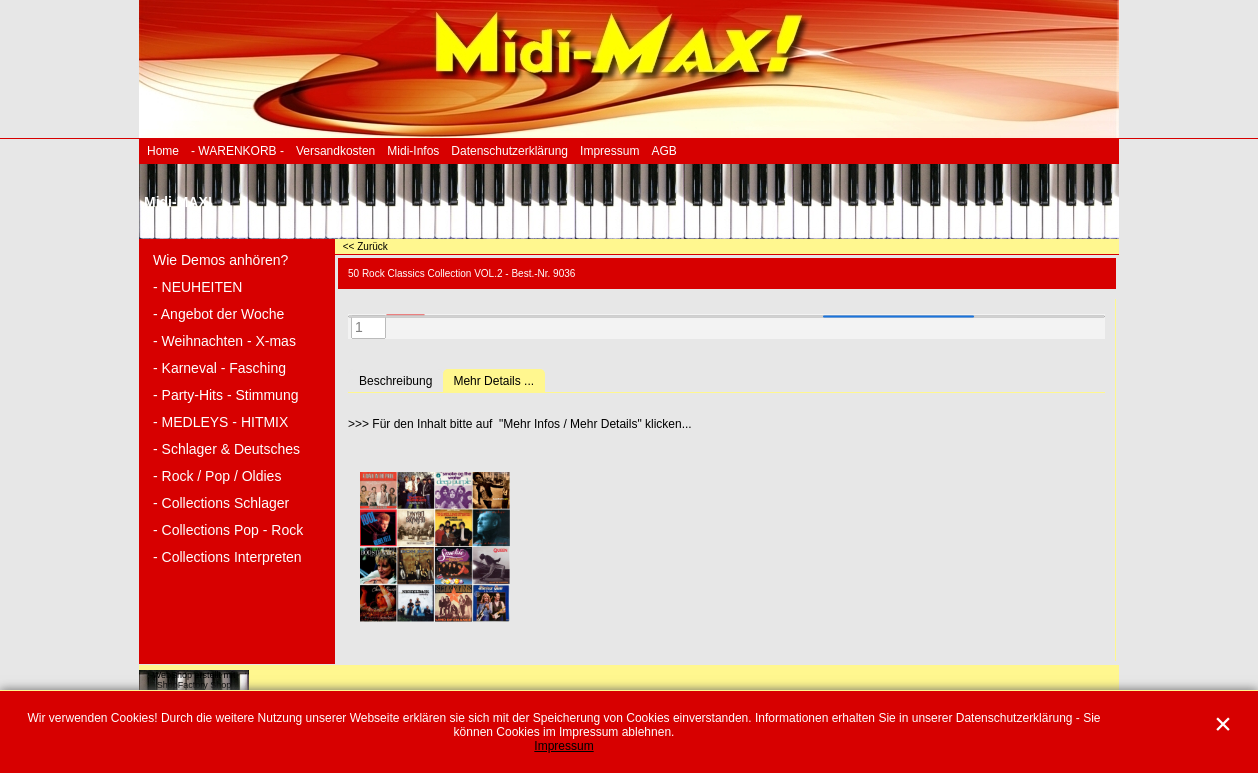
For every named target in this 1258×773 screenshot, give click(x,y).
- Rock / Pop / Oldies (217, 476)
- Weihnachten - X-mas (224, 341)
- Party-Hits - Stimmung (225, 395)
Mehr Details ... (493, 381)
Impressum (609, 151)
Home (163, 151)
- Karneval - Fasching (219, 368)
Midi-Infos (413, 151)
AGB (663, 151)
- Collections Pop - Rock (228, 530)
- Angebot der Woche (218, 314)
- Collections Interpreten (227, 557)
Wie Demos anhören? (220, 260)
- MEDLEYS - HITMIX (220, 422)
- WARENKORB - (237, 151)
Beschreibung (395, 381)
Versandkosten (335, 151)
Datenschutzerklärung (509, 151)
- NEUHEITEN (197, 287)
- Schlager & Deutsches (226, 449)
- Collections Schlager (221, 503)
